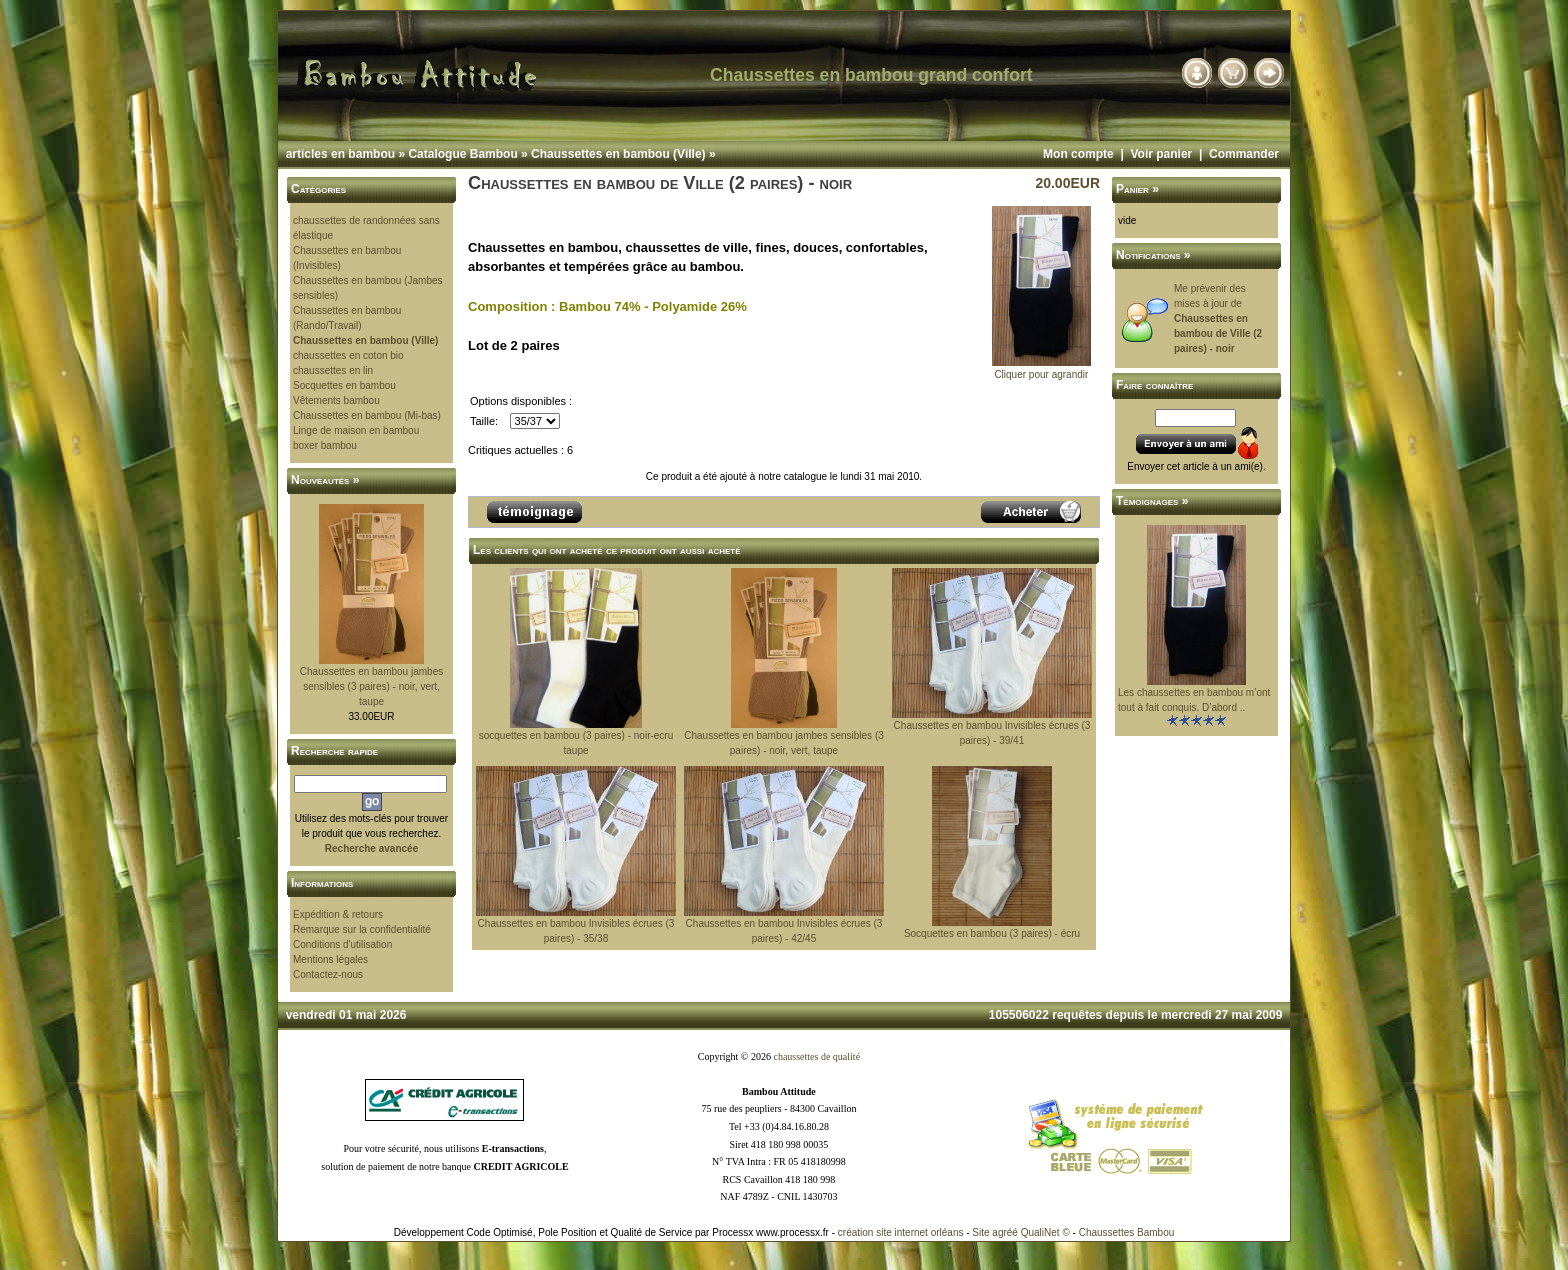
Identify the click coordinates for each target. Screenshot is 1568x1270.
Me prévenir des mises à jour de (1218, 318)
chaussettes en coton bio (348, 355)
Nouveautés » (325, 480)
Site (980, 1232)
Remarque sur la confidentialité (362, 929)
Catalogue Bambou (462, 154)
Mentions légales (330, 959)
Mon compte (1078, 154)
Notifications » (1153, 255)
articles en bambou (340, 154)
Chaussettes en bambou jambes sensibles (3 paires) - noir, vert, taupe (371, 686)
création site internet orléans (901, 1232)
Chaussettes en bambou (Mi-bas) (367, 415)
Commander (1244, 154)
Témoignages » (1152, 501)
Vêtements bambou (336, 400)
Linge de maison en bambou (356, 430)
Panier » (1137, 189)
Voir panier (1161, 154)
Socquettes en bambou (344, 385)
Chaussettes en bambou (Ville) (618, 154)
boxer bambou (325, 445)
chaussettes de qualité (816, 1056)
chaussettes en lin (333, 370)
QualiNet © (1045, 1232)
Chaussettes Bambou (1127, 1232)
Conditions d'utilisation (342, 944)
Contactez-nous (328, 974)
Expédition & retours (338, 914)
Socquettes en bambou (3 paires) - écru (992, 933)
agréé (1005, 1232)
